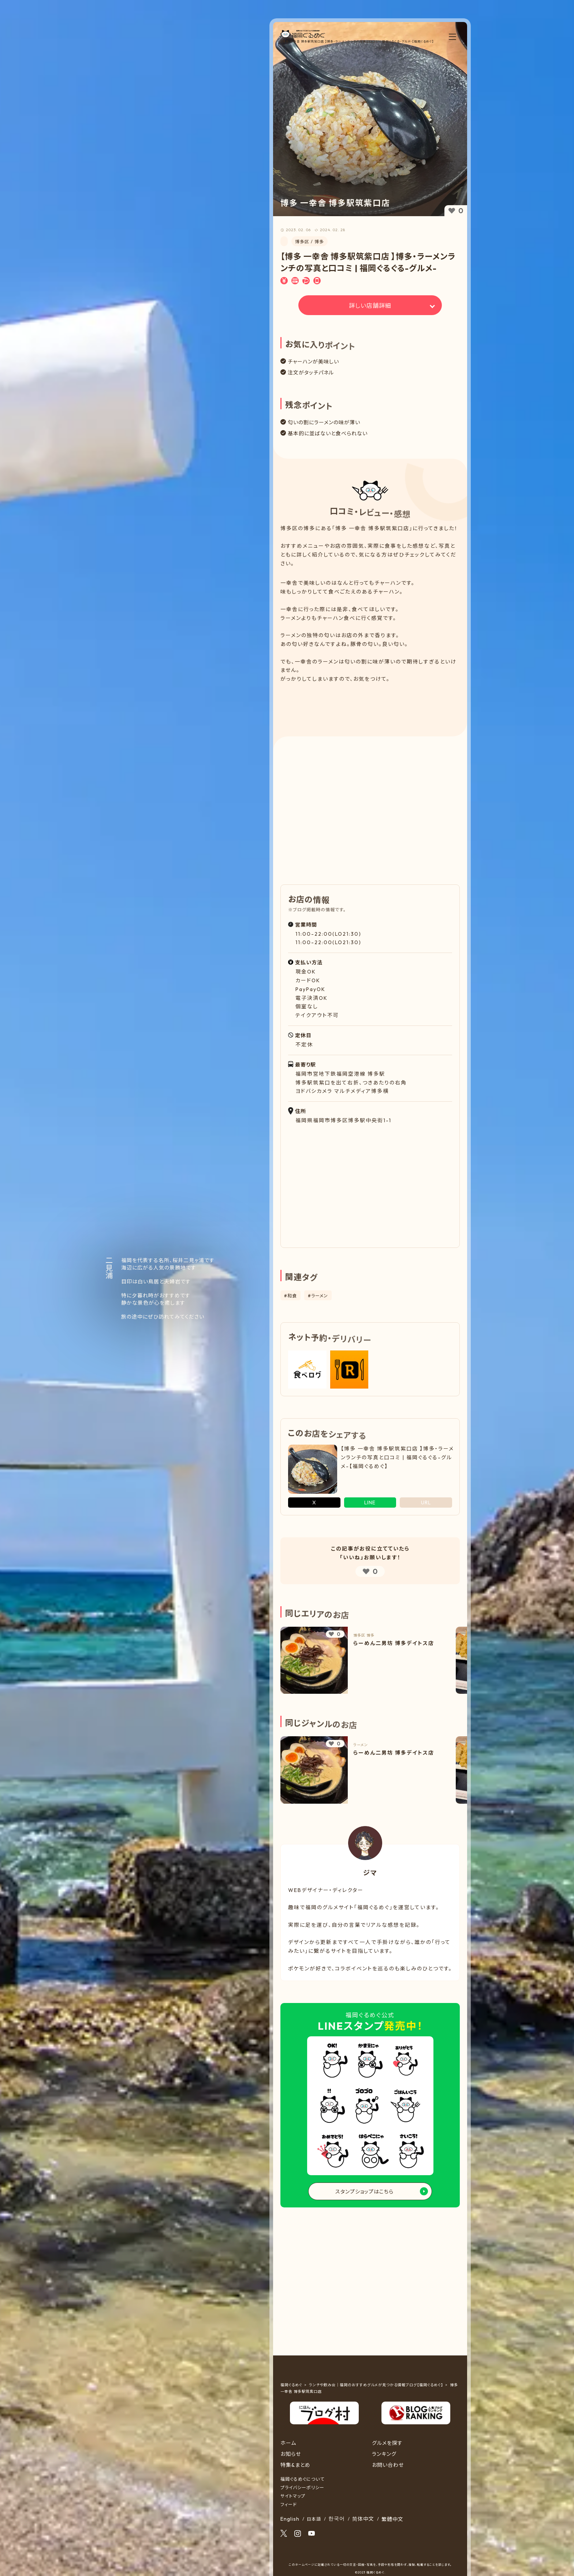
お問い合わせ (388, 2465)
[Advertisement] (370, 704)
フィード (288, 2504)
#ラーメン (318, 1295)
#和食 (290, 1295)
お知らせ (290, 2454)
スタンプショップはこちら (364, 2191)
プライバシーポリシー (302, 2487)
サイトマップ (292, 2496)
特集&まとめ (295, 2465)
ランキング (384, 2454)
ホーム (288, 2443)
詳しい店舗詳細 (370, 305)
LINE (370, 1502)
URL (426, 1502)
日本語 (314, 2519)
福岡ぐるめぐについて (302, 2479)
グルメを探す (387, 2443)
